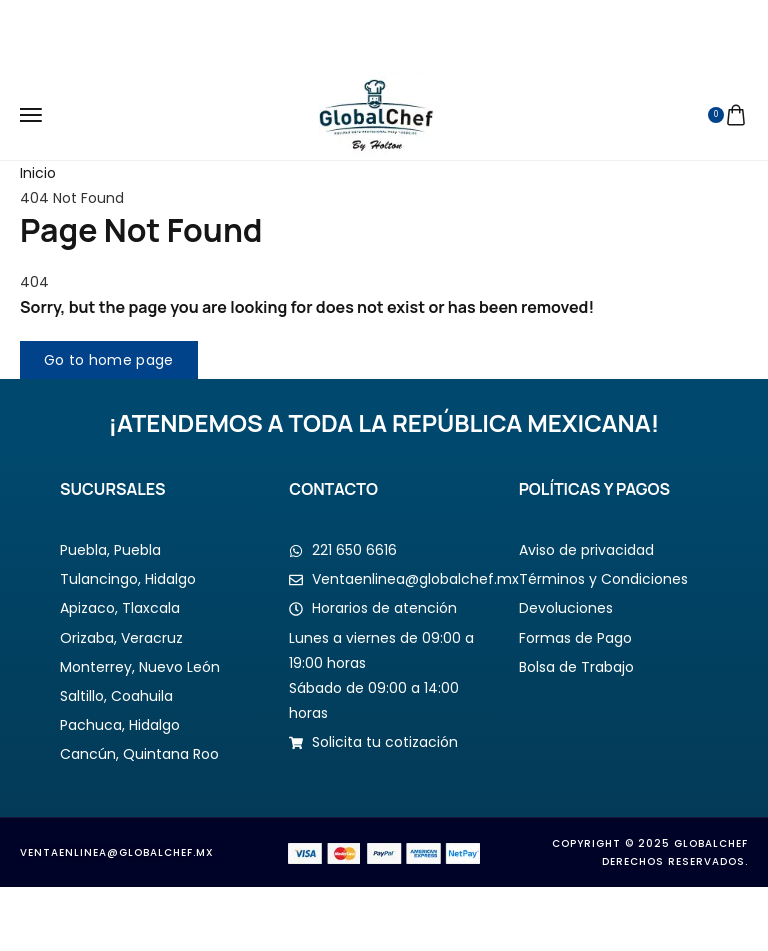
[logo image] (376, 114)
